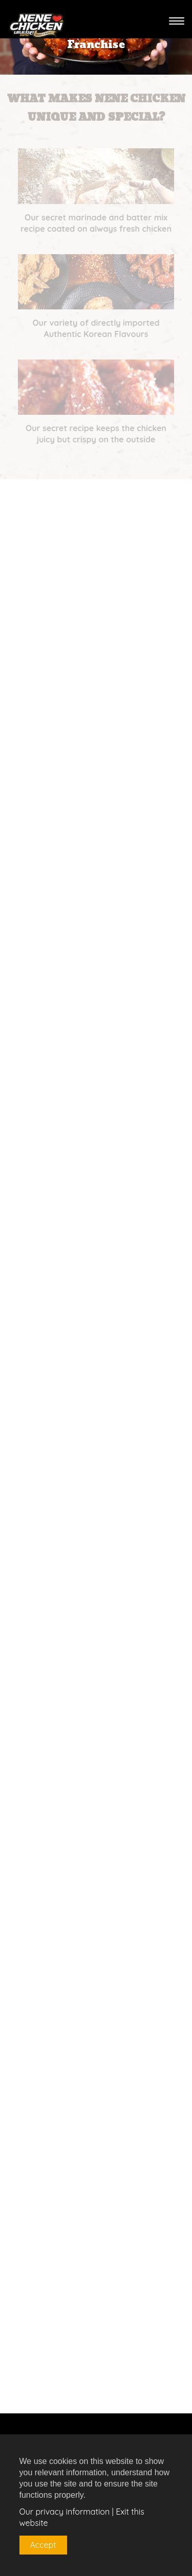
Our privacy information (64, 2511)
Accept (43, 2545)
